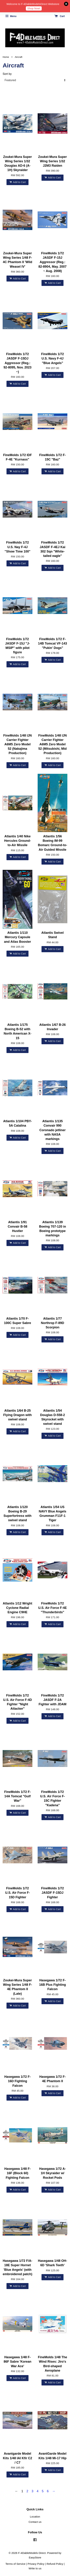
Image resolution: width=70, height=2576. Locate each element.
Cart (59, 16)
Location (35, 2516)
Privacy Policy (36, 2563)
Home (6, 57)
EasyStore (35, 2557)
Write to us (35, 2568)
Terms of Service (15, 2563)
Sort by (7, 73)
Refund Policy (55, 2563)
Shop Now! (33, 8)
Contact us (34, 2521)
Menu (10, 16)
